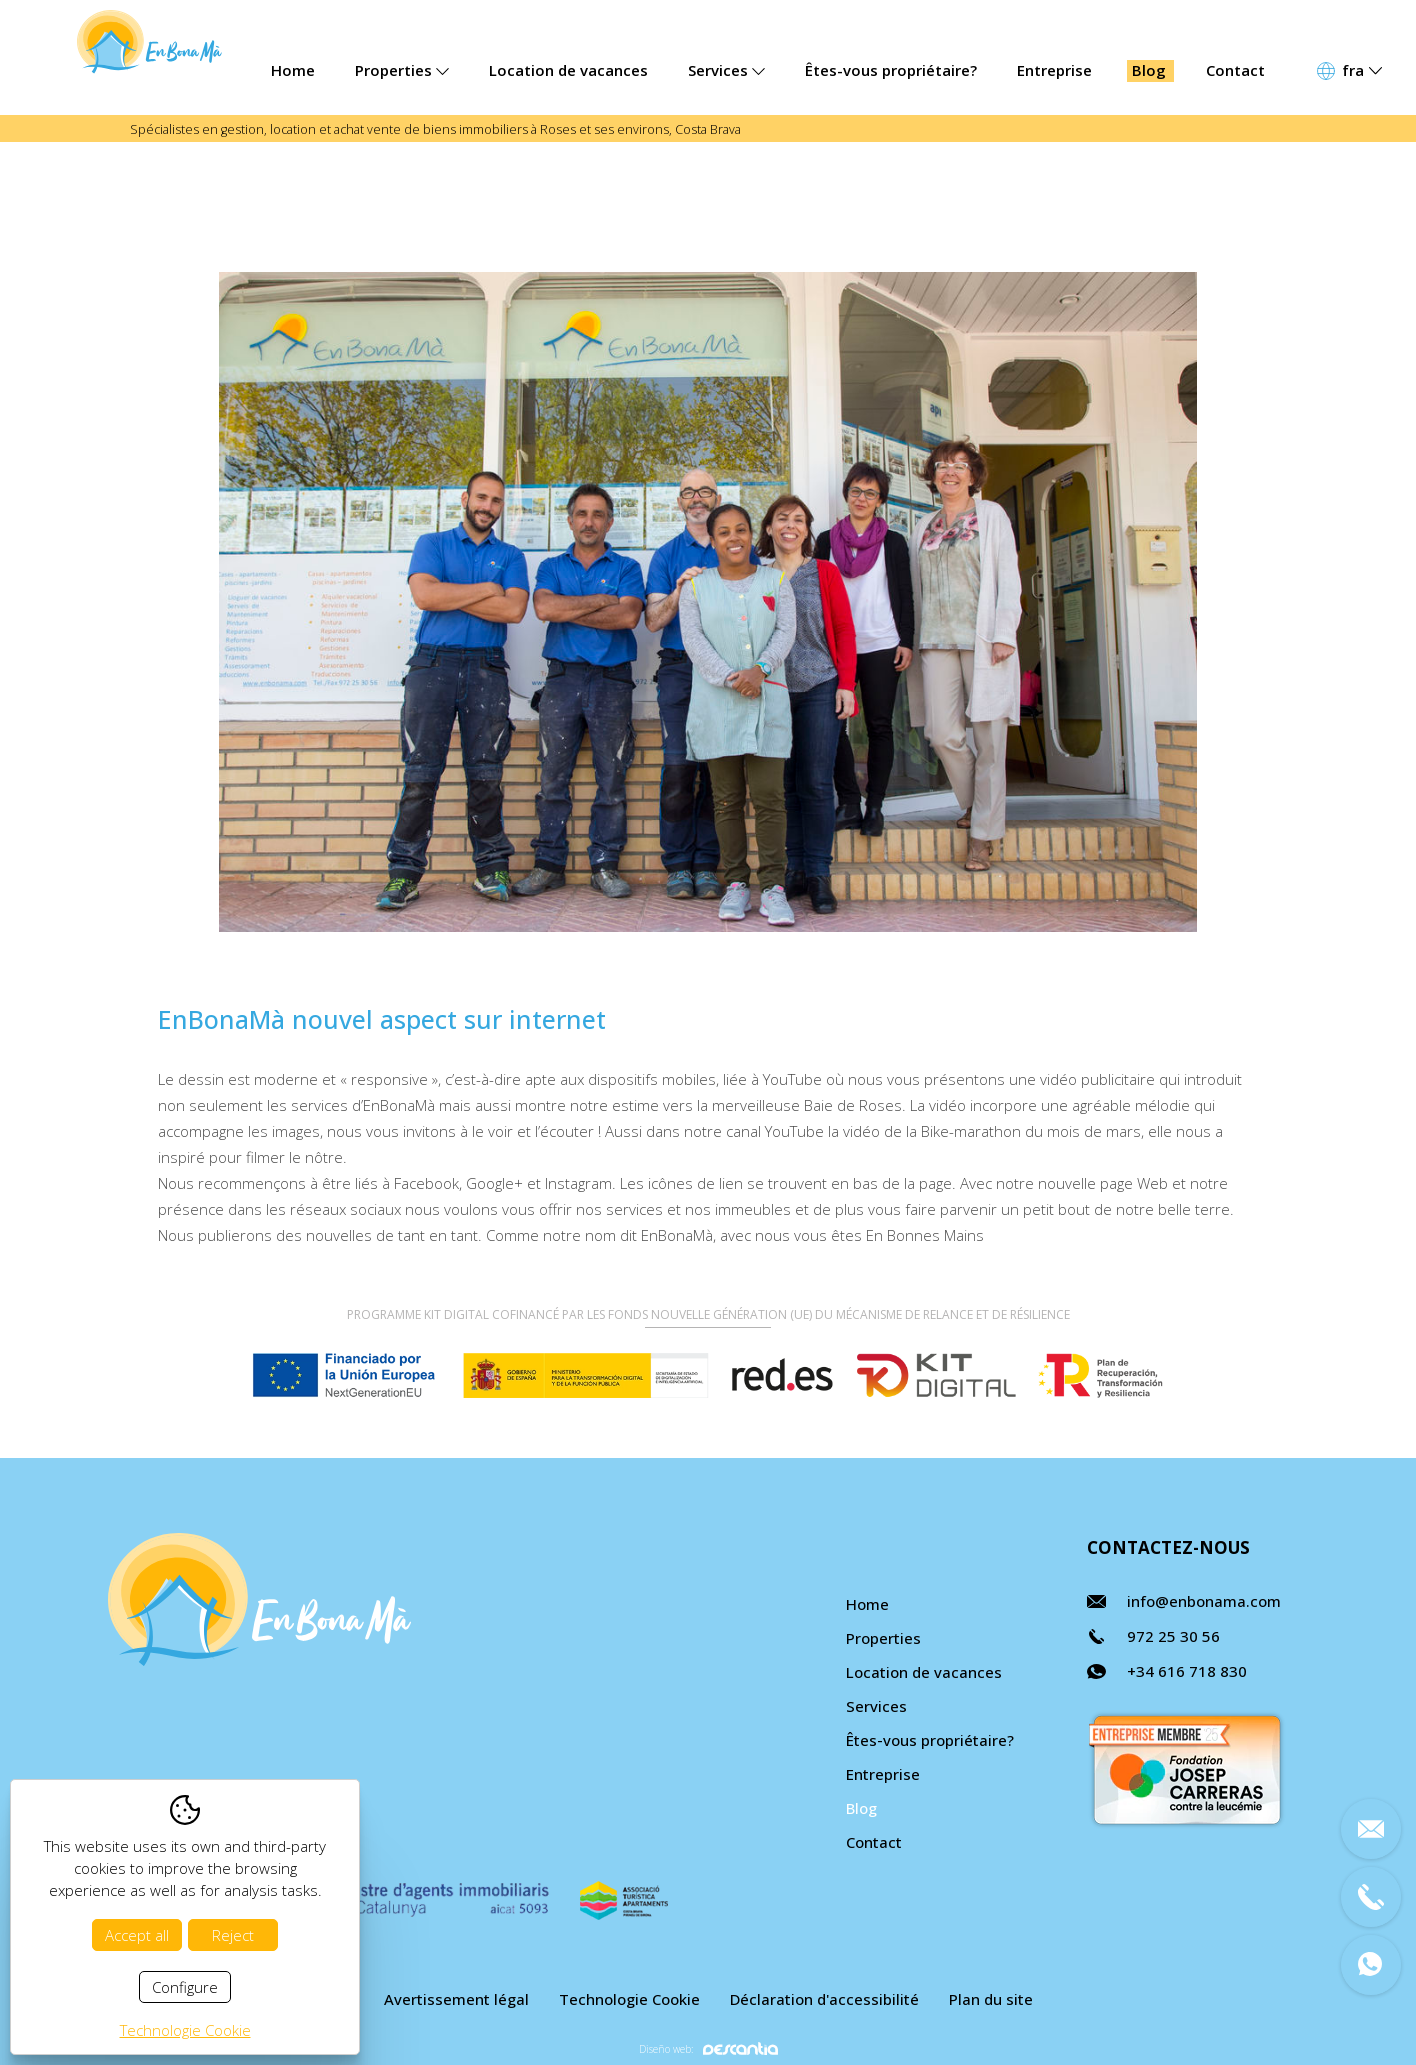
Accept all (137, 1935)
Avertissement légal (456, 1999)
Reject (233, 1935)
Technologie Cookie (629, 1999)
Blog (1149, 70)
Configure (185, 1987)
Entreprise (1054, 70)
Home (293, 70)
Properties (402, 70)
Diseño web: (708, 2048)
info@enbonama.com (1204, 1601)
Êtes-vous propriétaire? (891, 70)
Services (726, 70)
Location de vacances (568, 70)
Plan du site (991, 1999)
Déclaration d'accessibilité (824, 1999)
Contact (1235, 70)
